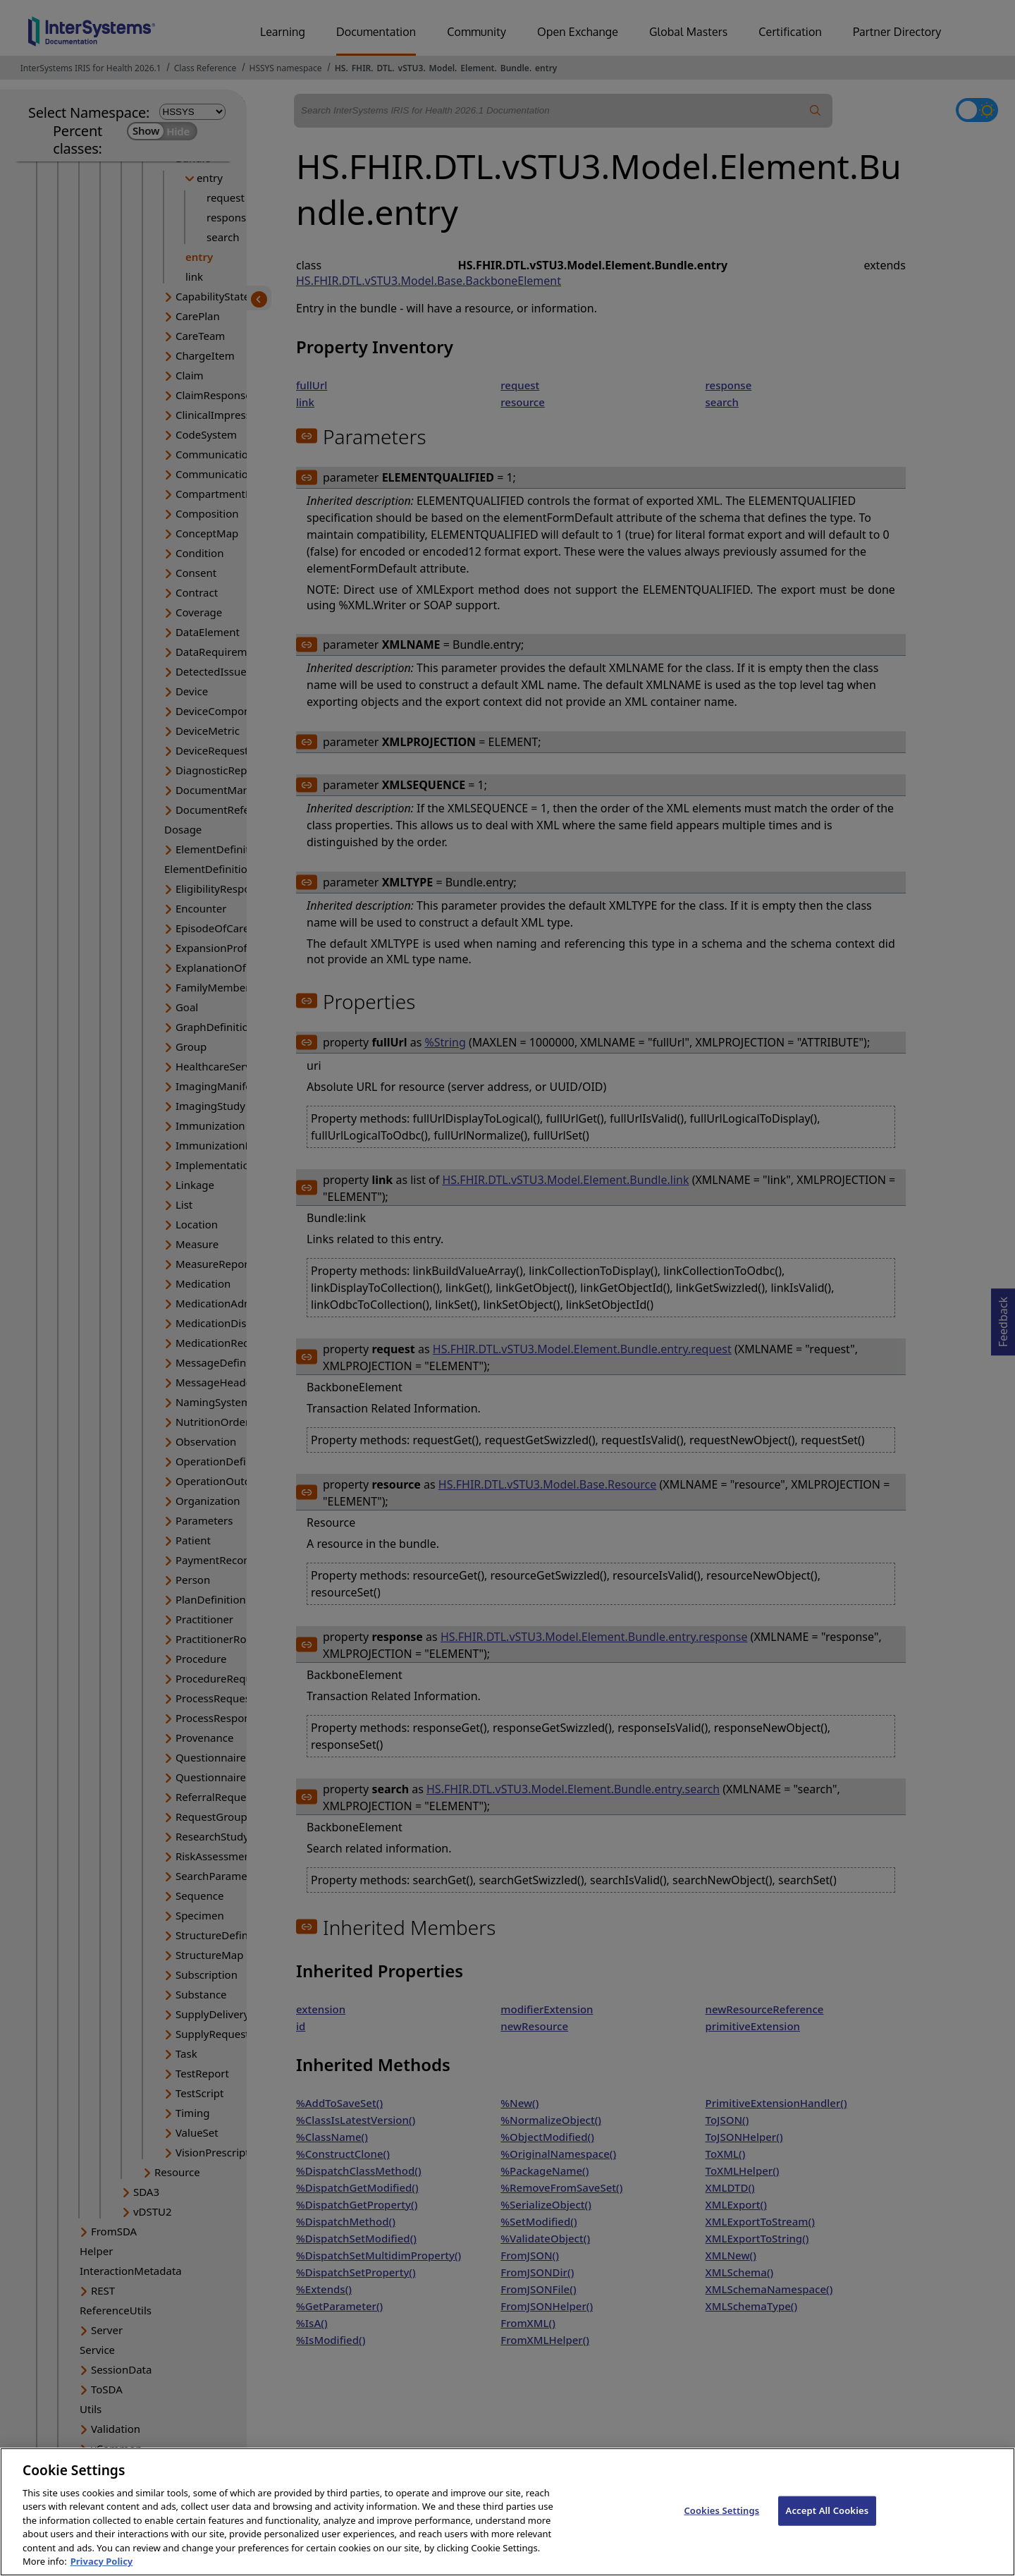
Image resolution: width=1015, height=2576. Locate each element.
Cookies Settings (721, 2525)
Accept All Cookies (827, 2525)
